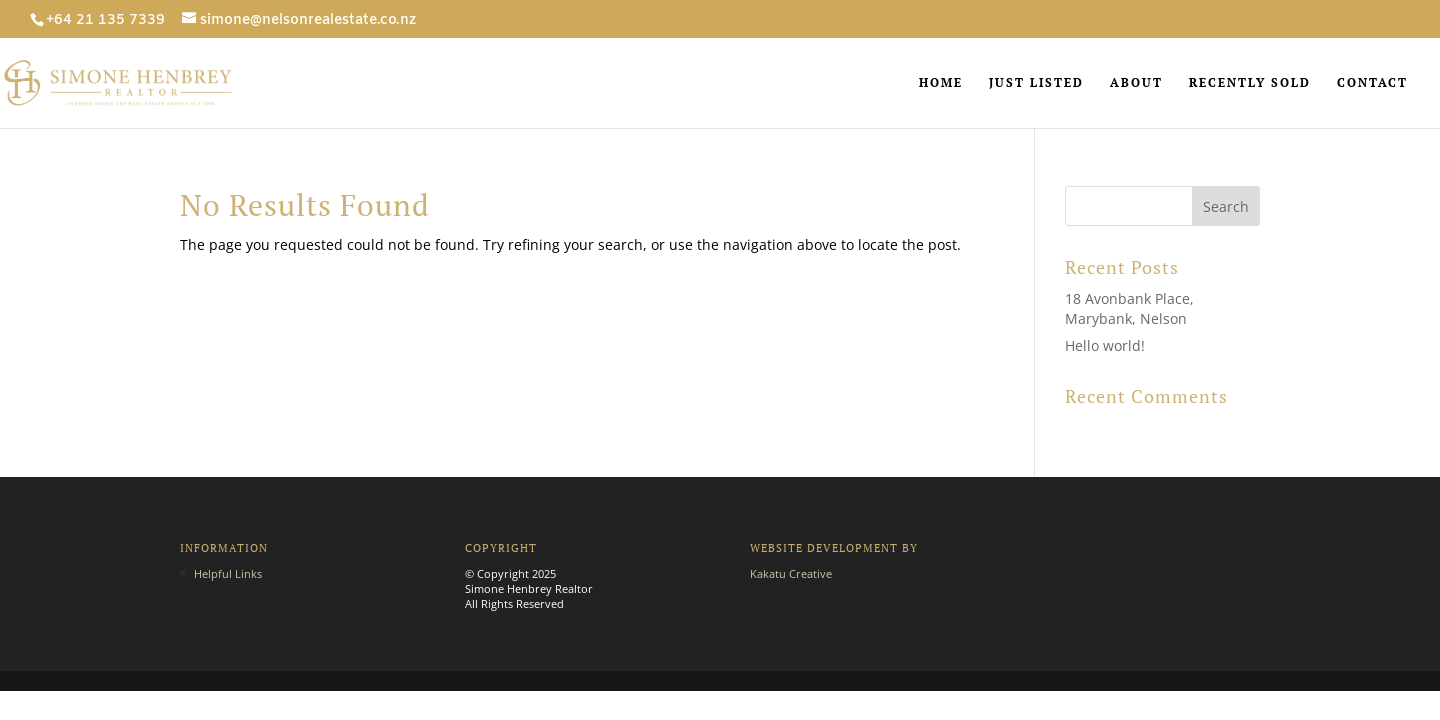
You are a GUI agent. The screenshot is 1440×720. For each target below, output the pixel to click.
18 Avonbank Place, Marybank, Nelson (1129, 308)
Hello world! (1105, 345)
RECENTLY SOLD (1250, 83)
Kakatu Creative (791, 573)
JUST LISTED (1036, 83)
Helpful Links (228, 573)
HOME (941, 83)
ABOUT (1136, 83)
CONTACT (1372, 83)
